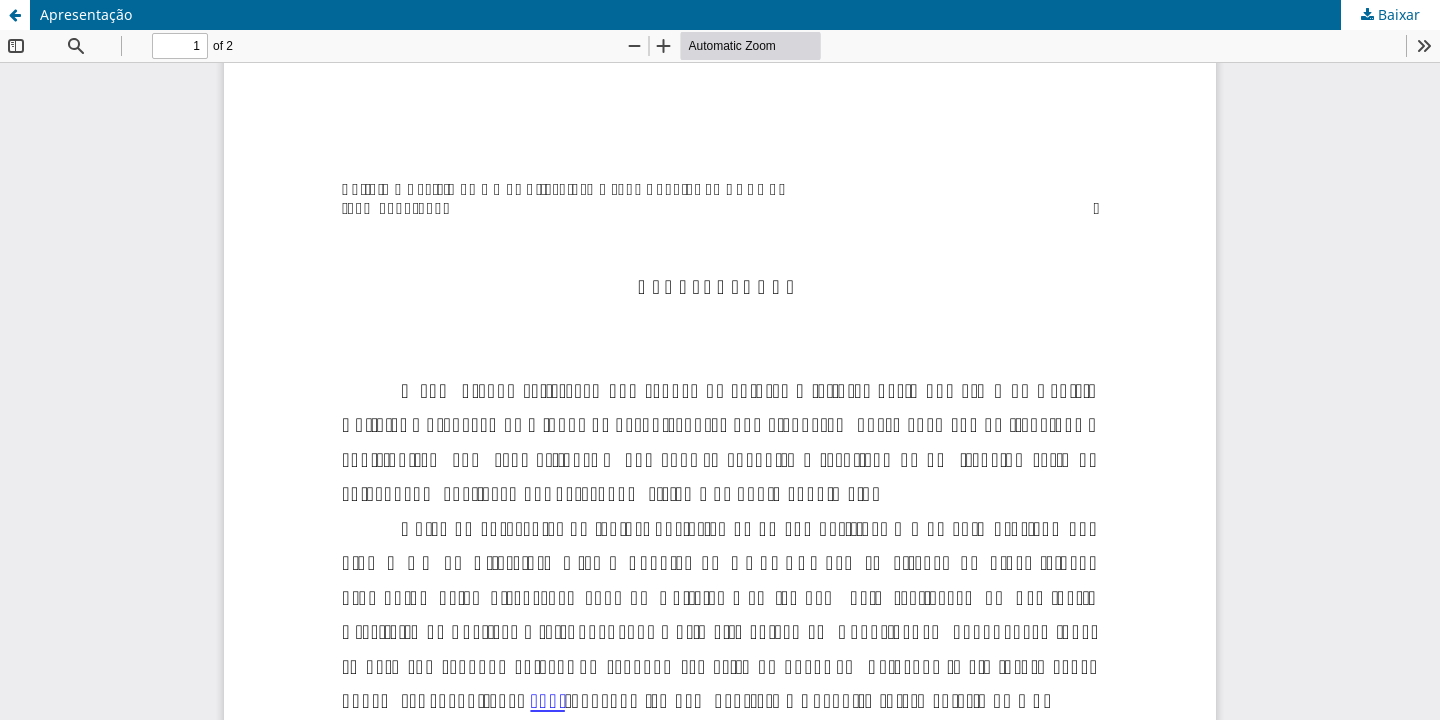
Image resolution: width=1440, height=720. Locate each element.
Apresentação (86, 14)
